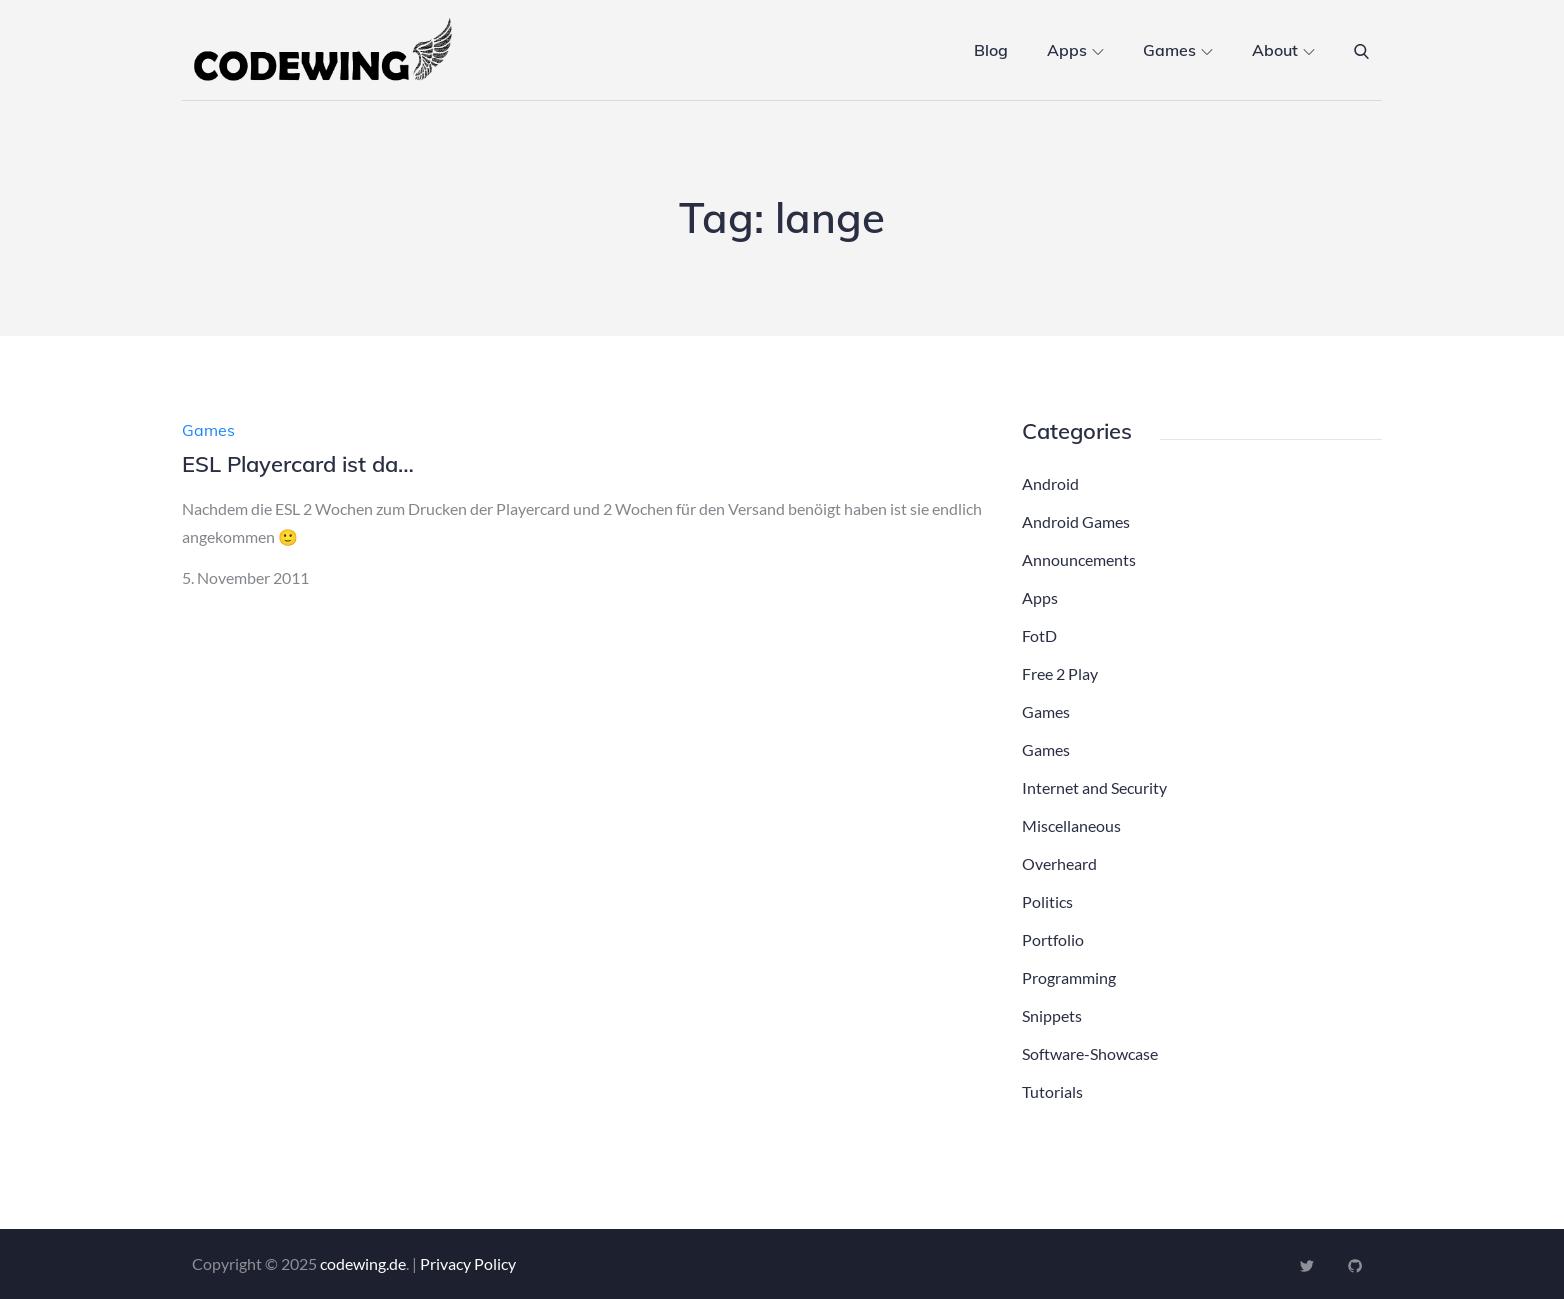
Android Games (1076, 521)
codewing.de (363, 1263)
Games (1178, 50)
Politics (1047, 901)
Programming (1069, 977)
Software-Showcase (1090, 1053)
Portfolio (1053, 939)
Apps (1075, 50)
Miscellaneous (1071, 825)
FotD (1039, 635)
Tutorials (1052, 1091)
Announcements (1079, 559)
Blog (991, 50)
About (1283, 50)
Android (1050, 483)
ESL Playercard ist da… (298, 464)
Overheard (1059, 863)
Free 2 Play (1060, 673)
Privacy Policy (468, 1263)
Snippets (1052, 1015)
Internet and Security (1094, 787)
